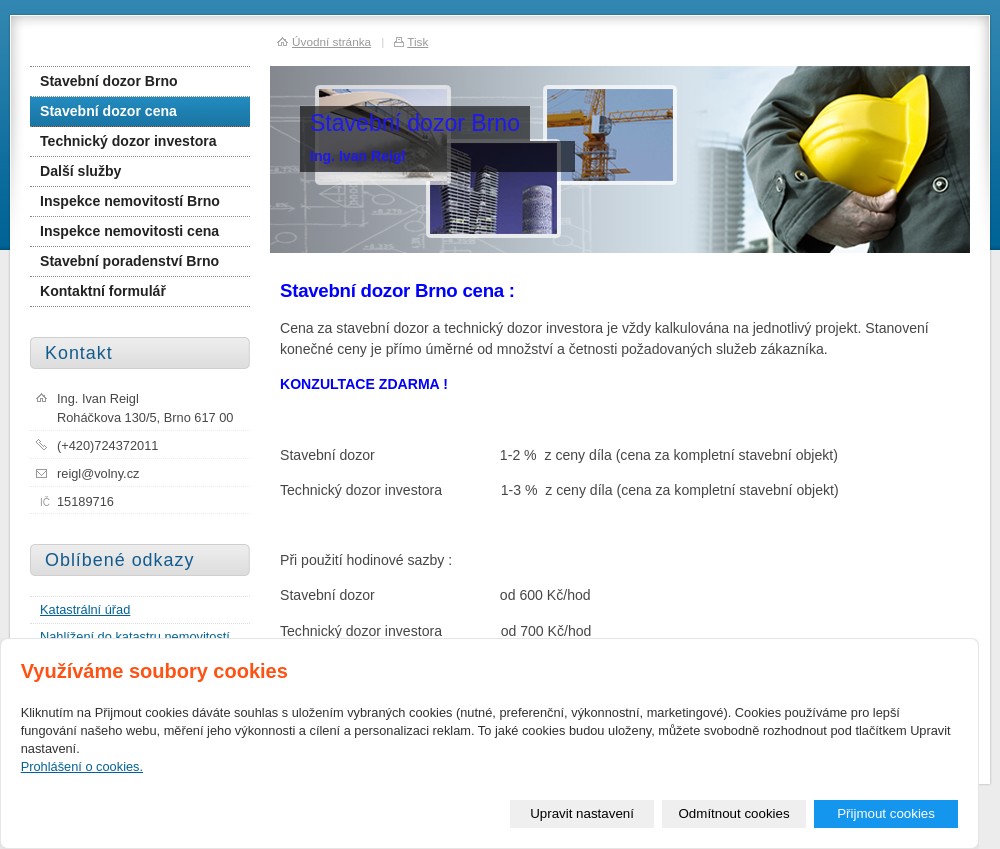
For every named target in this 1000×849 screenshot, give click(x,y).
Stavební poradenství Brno (129, 261)
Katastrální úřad (85, 609)
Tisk (417, 41)
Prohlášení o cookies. (82, 766)
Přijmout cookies (886, 813)
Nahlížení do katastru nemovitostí (135, 636)
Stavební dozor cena (108, 111)
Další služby (80, 171)
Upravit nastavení (582, 813)
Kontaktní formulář (103, 291)
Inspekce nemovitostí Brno (130, 201)
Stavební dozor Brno (109, 81)
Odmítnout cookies (734, 813)
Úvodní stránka (331, 41)
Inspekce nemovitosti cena (129, 231)
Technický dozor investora (128, 141)
